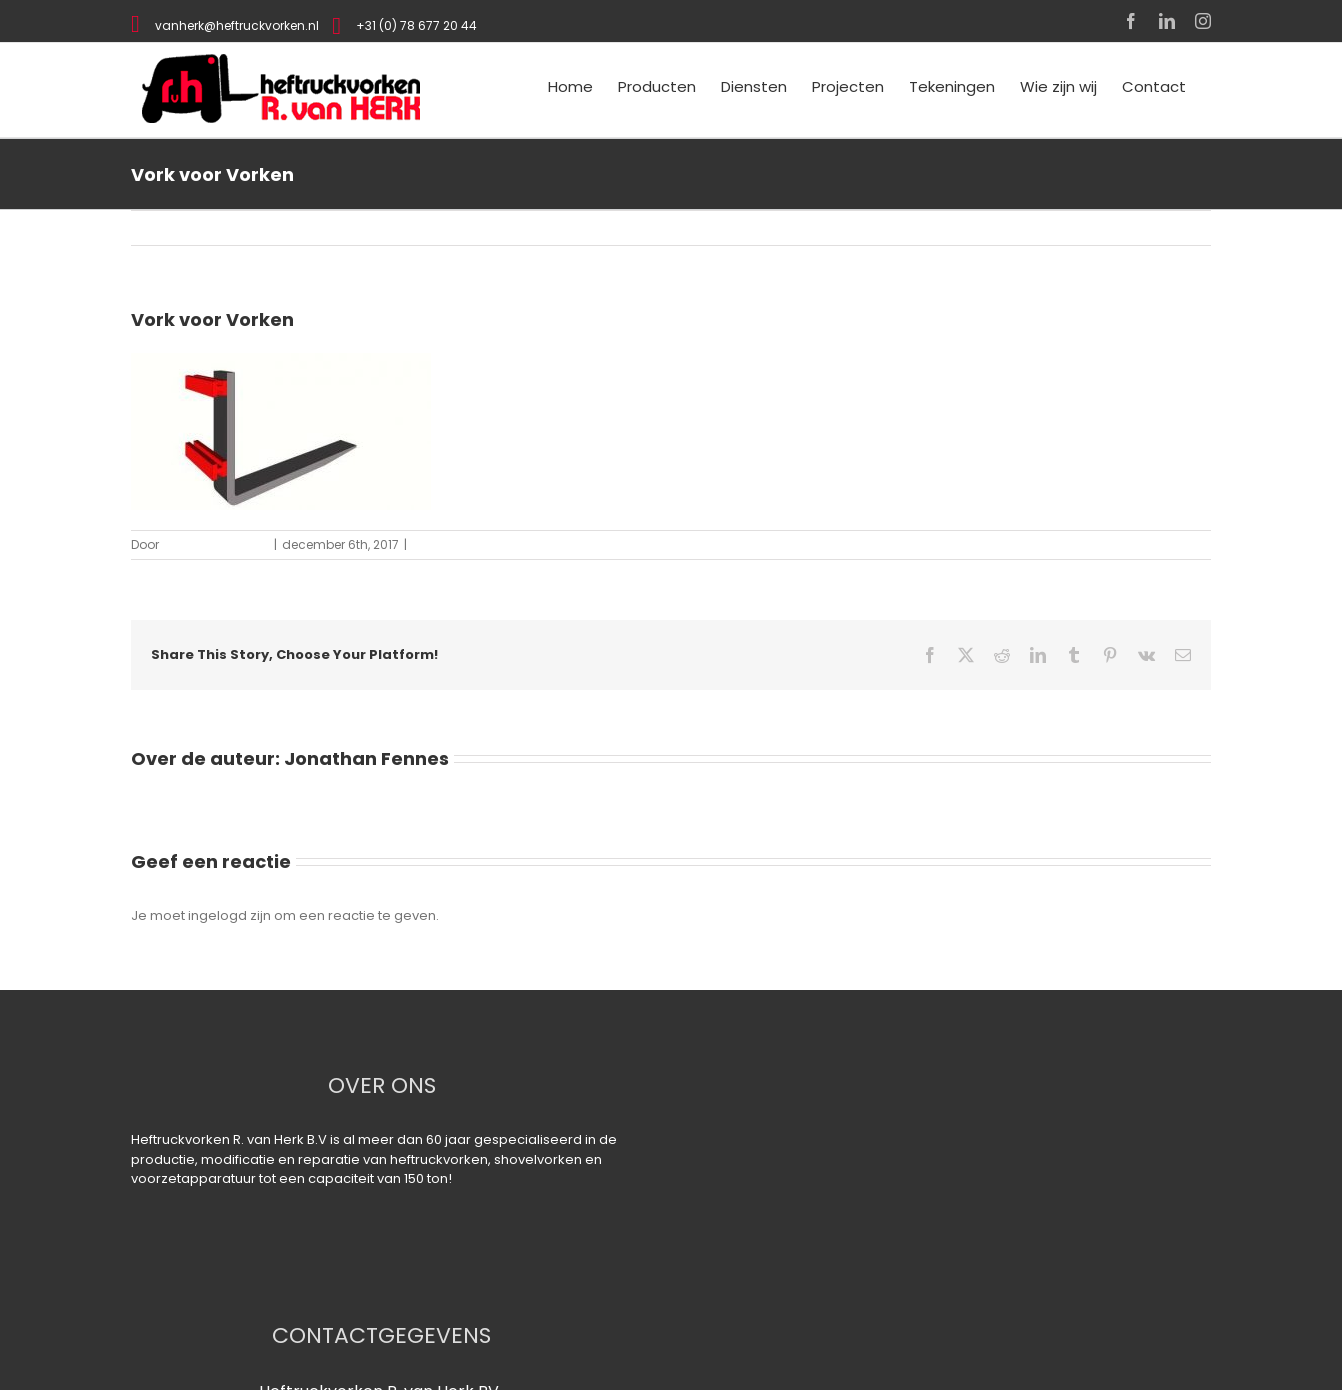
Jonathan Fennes (215, 544)
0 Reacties (444, 544)
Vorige (1189, 227)
